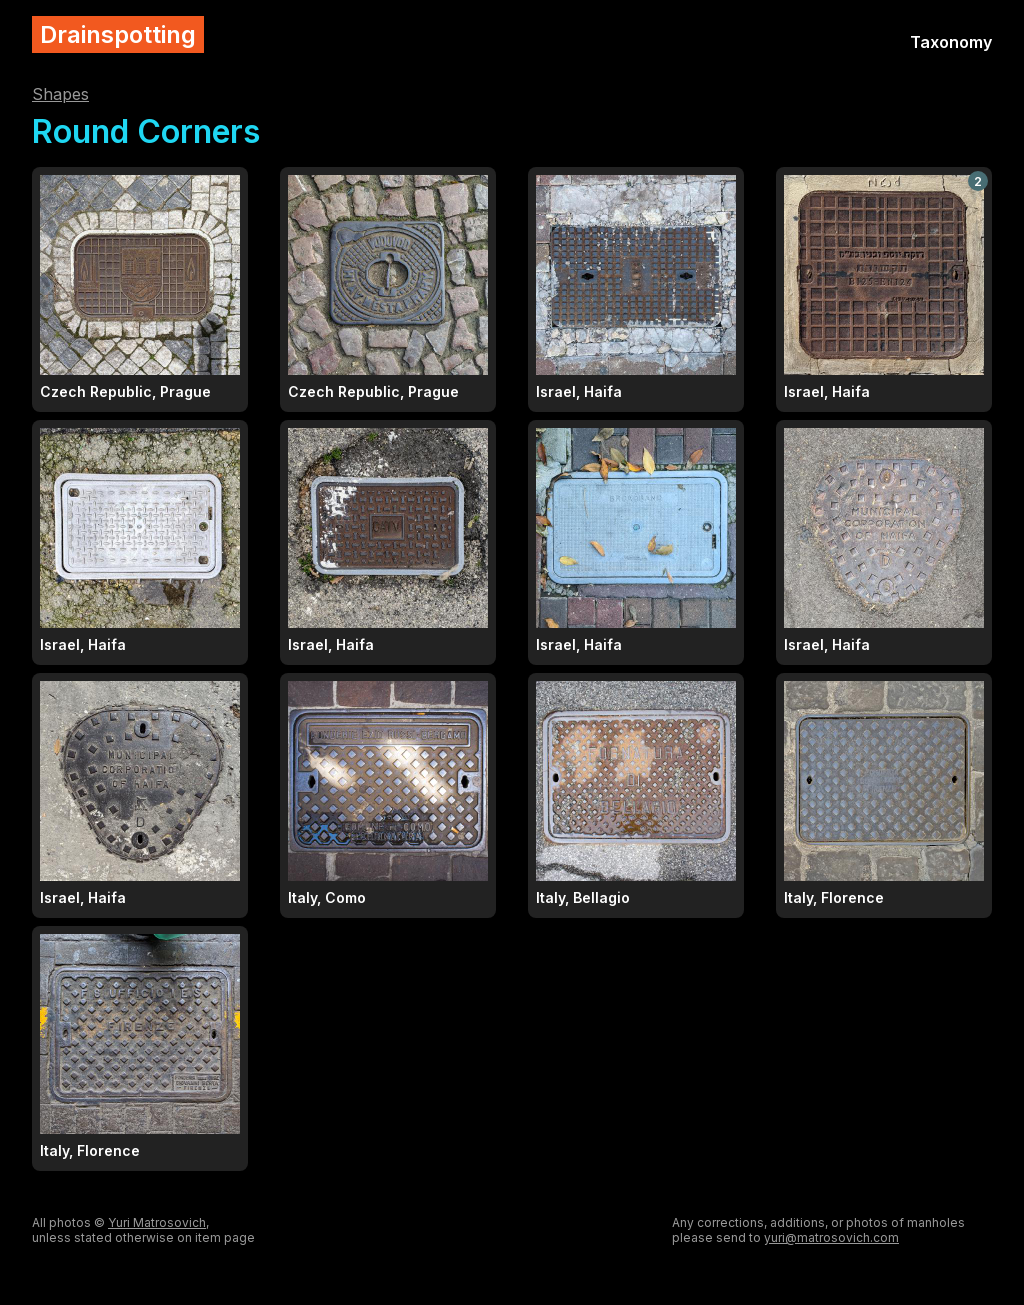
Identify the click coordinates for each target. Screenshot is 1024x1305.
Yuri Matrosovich (157, 1222)
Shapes (60, 94)
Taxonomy (951, 42)
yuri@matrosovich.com (831, 1237)
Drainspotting (118, 34)
